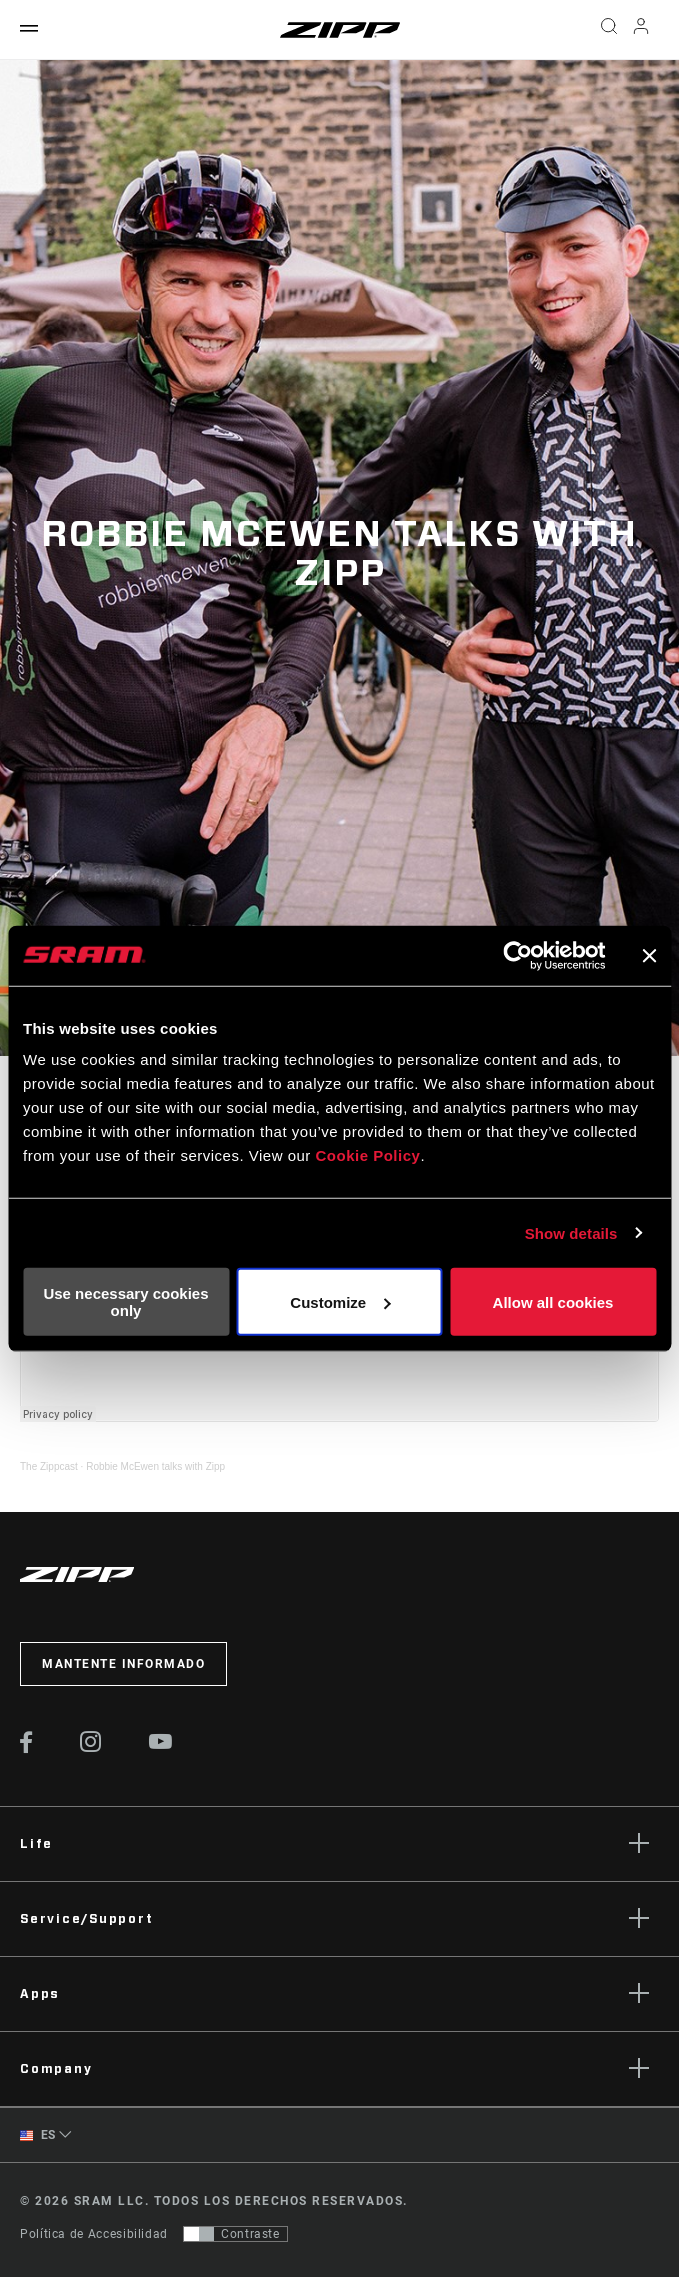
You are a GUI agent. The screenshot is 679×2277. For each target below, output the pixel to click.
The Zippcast (49, 1466)
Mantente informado (123, 1664)
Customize (340, 1301)
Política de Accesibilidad (94, 2234)
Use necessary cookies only (125, 1302)
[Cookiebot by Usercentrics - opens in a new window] (517, 955)
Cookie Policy (368, 1155)
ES (38, 2135)
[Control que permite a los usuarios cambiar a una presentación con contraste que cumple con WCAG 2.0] (235, 2234)
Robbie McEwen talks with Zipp (155, 1466)
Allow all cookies (553, 1301)
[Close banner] (649, 955)
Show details (571, 1232)
